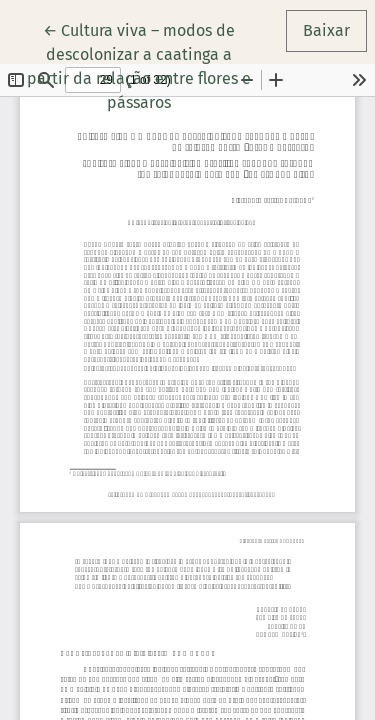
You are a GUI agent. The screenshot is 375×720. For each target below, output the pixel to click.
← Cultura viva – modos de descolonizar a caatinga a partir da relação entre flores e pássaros (148, 65)
